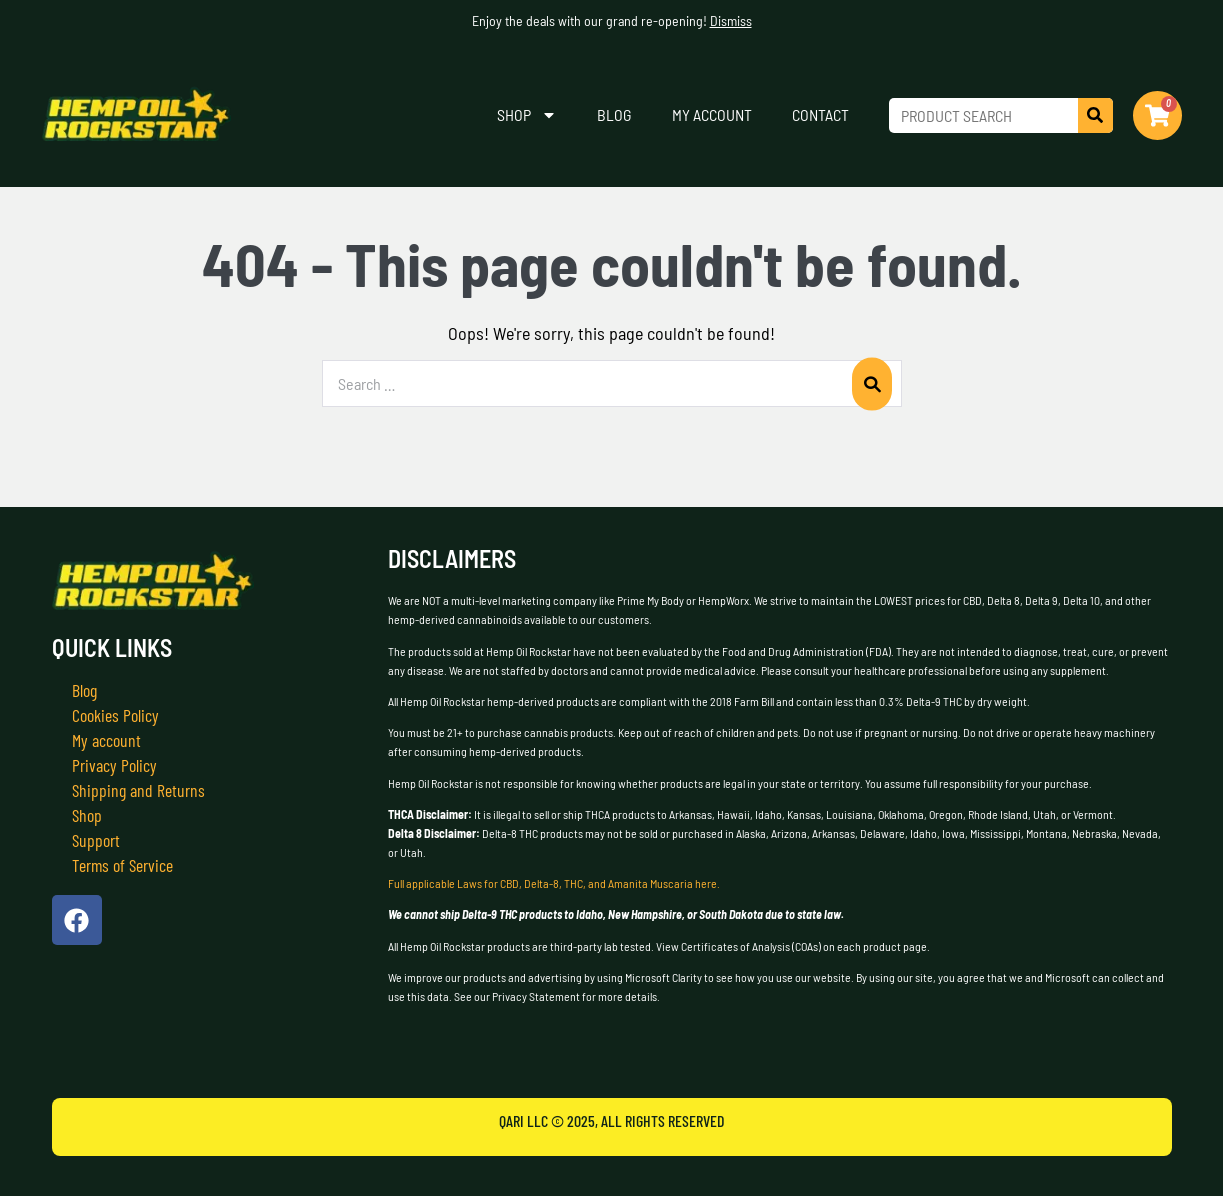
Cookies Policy (115, 715)
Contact (820, 114)
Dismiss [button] (731, 20)
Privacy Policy (114, 765)
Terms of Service (123, 865)
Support (96, 840)
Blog (614, 114)
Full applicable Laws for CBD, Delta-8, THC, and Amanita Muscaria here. (554, 883)
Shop (527, 115)
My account (712, 114)
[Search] (1095, 115)
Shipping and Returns (138, 790)
